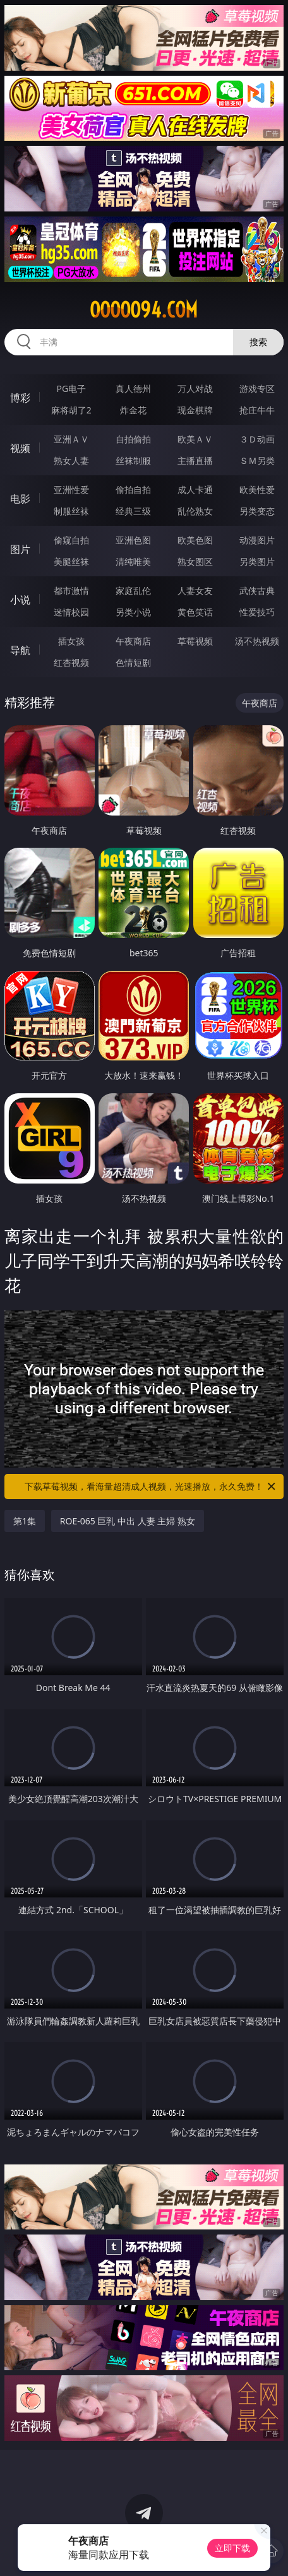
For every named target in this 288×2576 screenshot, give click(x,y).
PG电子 (72, 389)
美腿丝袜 (71, 561)
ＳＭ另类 (257, 460)
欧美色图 (195, 540)
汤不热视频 (257, 641)
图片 (20, 549)
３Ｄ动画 (257, 439)
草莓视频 (195, 641)
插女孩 (71, 641)
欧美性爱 (257, 490)
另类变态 (257, 511)
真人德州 (133, 389)
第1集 (24, 1521)
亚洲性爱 (71, 490)
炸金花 (133, 410)
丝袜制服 (133, 460)
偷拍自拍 (133, 490)
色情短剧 (133, 662)
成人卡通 (195, 490)
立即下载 (232, 2548)
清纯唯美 (133, 561)
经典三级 (133, 511)
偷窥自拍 (71, 540)
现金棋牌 (195, 410)
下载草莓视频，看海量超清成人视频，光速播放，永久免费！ (151, 1486)
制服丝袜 (71, 511)
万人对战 (195, 389)
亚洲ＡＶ (71, 439)
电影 (20, 499)
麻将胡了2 (71, 410)
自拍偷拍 (133, 439)
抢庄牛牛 (257, 410)
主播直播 (195, 460)
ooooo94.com (144, 310)
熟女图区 (195, 561)
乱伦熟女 (195, 511)
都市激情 (71, 591)
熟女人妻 (71, 460)
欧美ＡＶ (195, 439)
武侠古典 (257, 591)
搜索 (258, 342)
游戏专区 (257, 389)
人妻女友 (195, 591)
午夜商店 (133, 641)
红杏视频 (71, 662)
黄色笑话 (195, 612)
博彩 (20, 398)
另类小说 (133, 612)
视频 (20, 448)
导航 (20, 650)
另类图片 (257, 561)
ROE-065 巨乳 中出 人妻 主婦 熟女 (127, 1521)
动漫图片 (257, 540)
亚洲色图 (133, 540)
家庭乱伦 (133, 591)
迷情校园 (71, 612)
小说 (20, 600)
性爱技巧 (257, 612)
